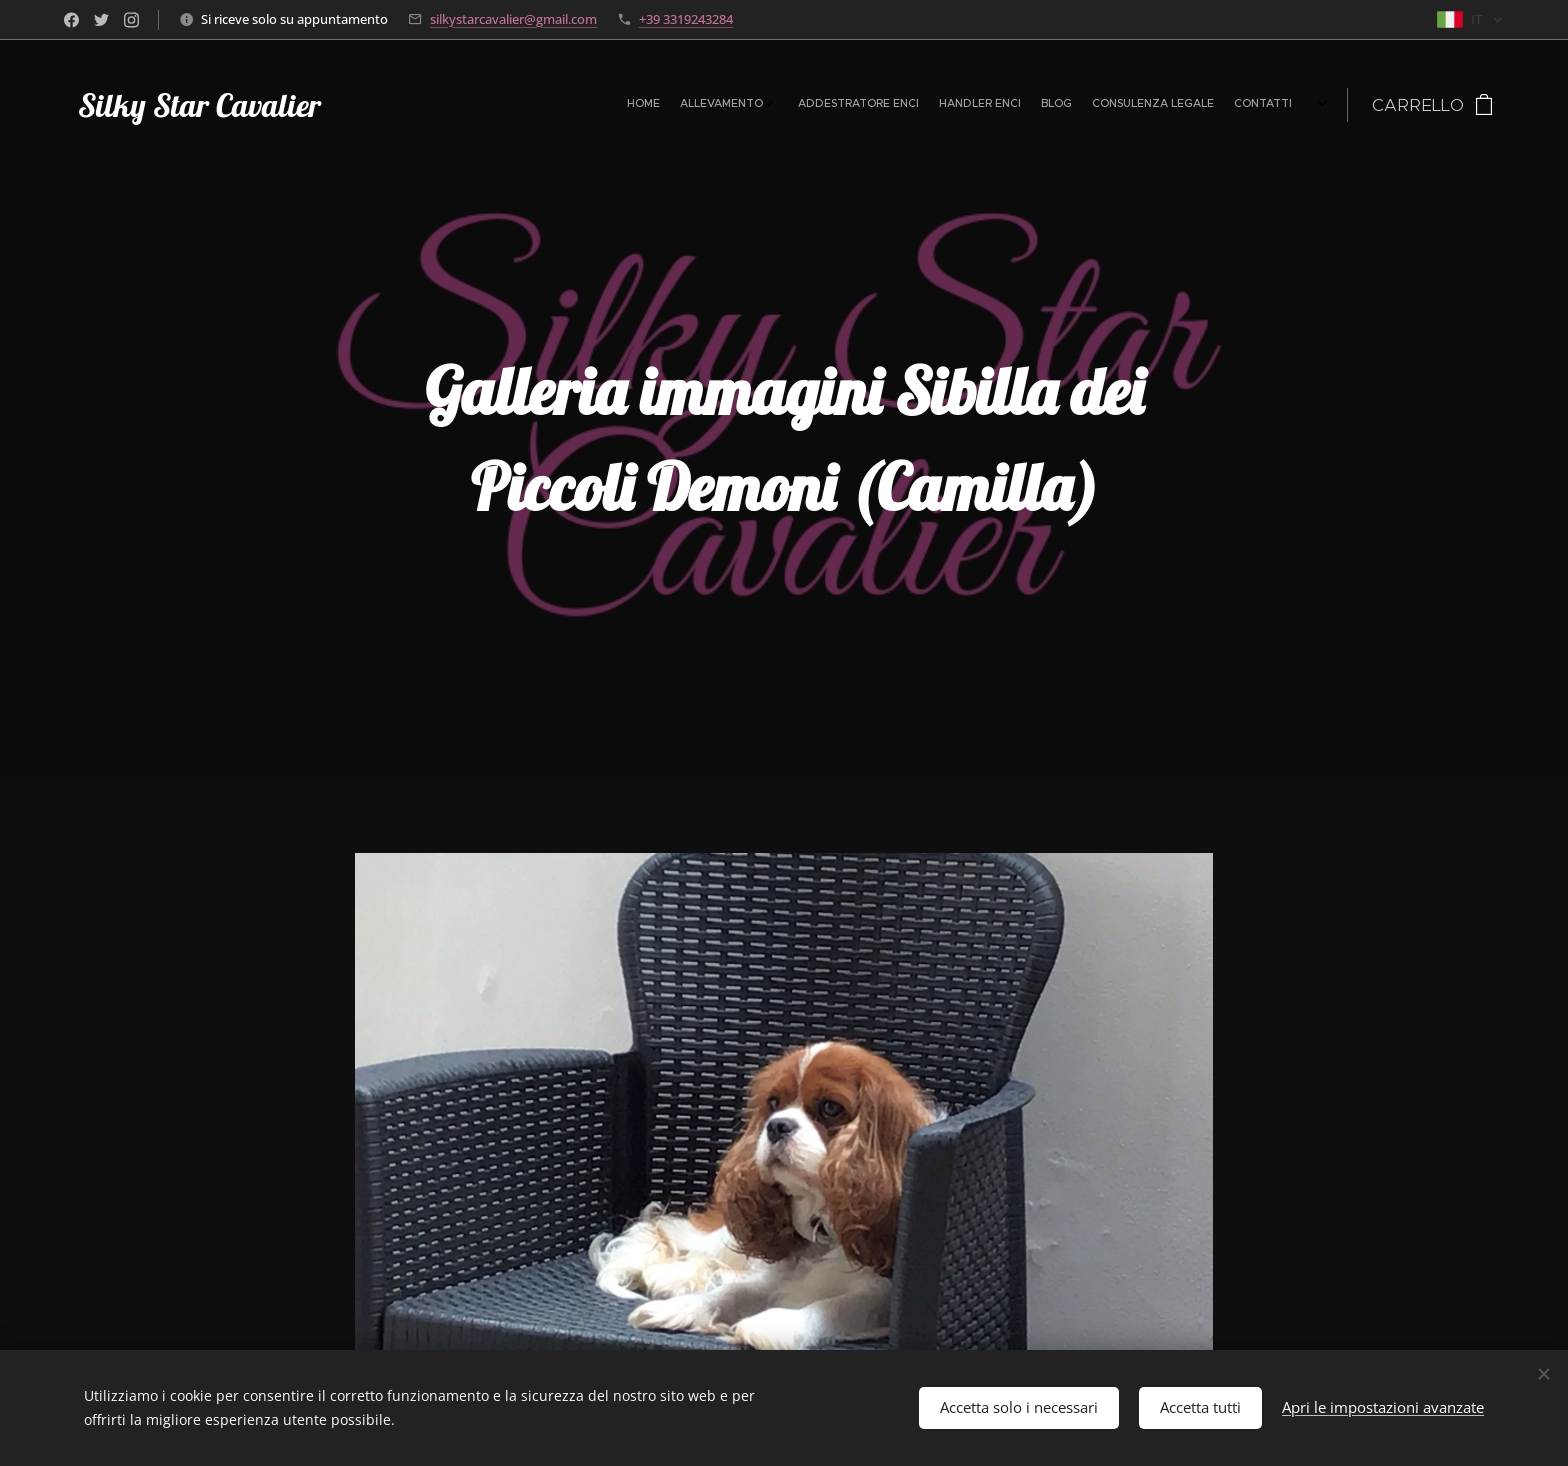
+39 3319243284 (686, 19)
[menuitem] (1134, 105)
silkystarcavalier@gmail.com (513, 19)
